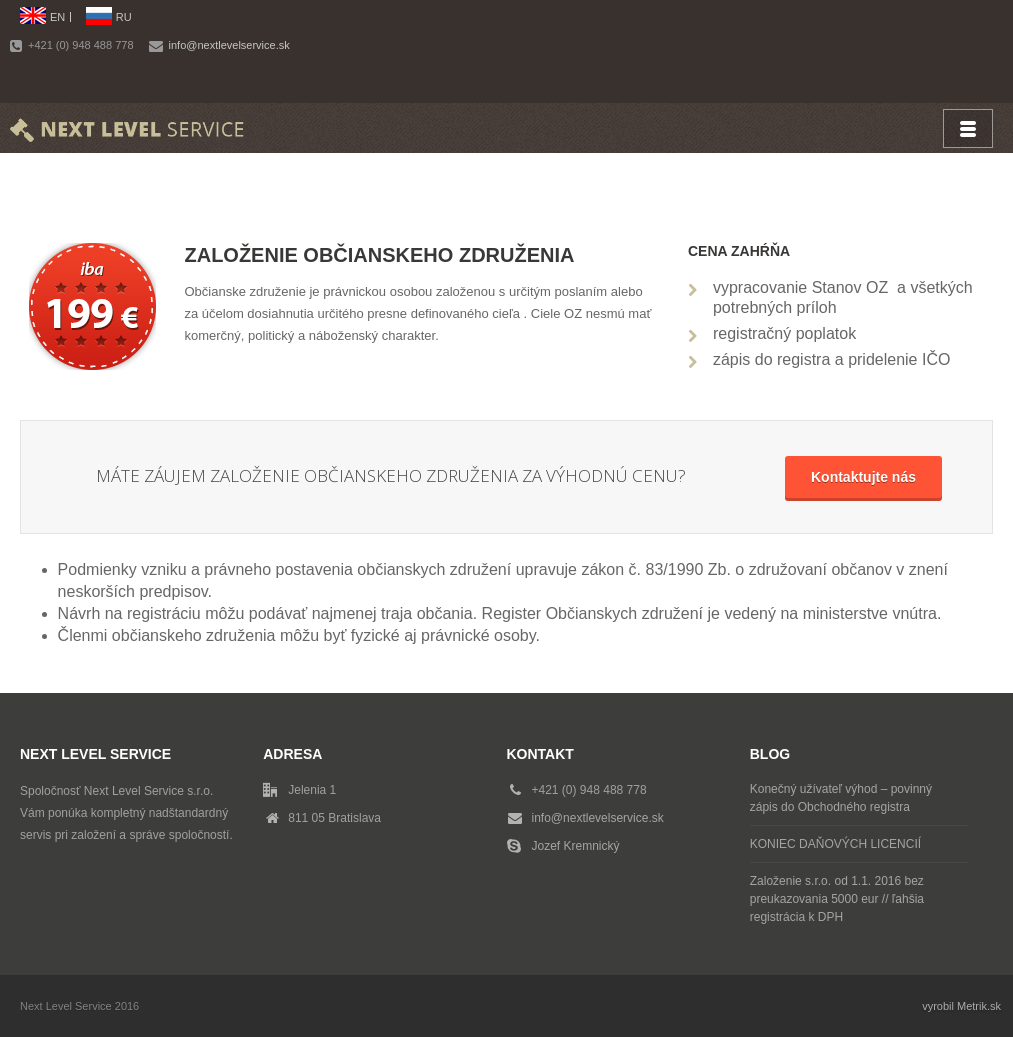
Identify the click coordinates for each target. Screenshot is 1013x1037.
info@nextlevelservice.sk (229, 45)
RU (124, 17)
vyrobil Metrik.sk (961, 1006)
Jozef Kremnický (576, 846)
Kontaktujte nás (863, 477)
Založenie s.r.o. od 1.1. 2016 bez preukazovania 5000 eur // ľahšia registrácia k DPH (837, 899)
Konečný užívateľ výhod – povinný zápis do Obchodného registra (841, 798)
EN (57, 17)
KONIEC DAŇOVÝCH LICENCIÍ (835, 844)
